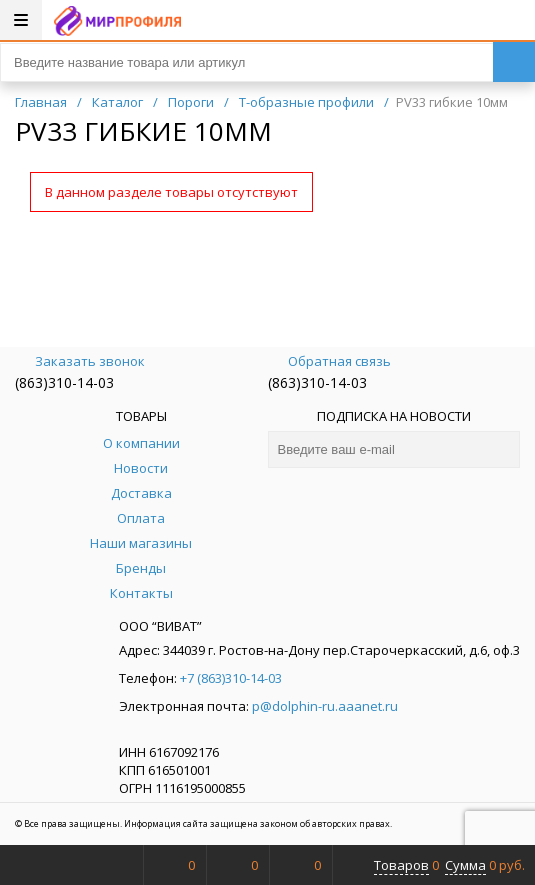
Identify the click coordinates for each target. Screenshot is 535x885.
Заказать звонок (80, 361)
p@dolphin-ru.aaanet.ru (325, 706)
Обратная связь (329, 361)
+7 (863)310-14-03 (231, 678)
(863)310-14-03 (64, 382)
